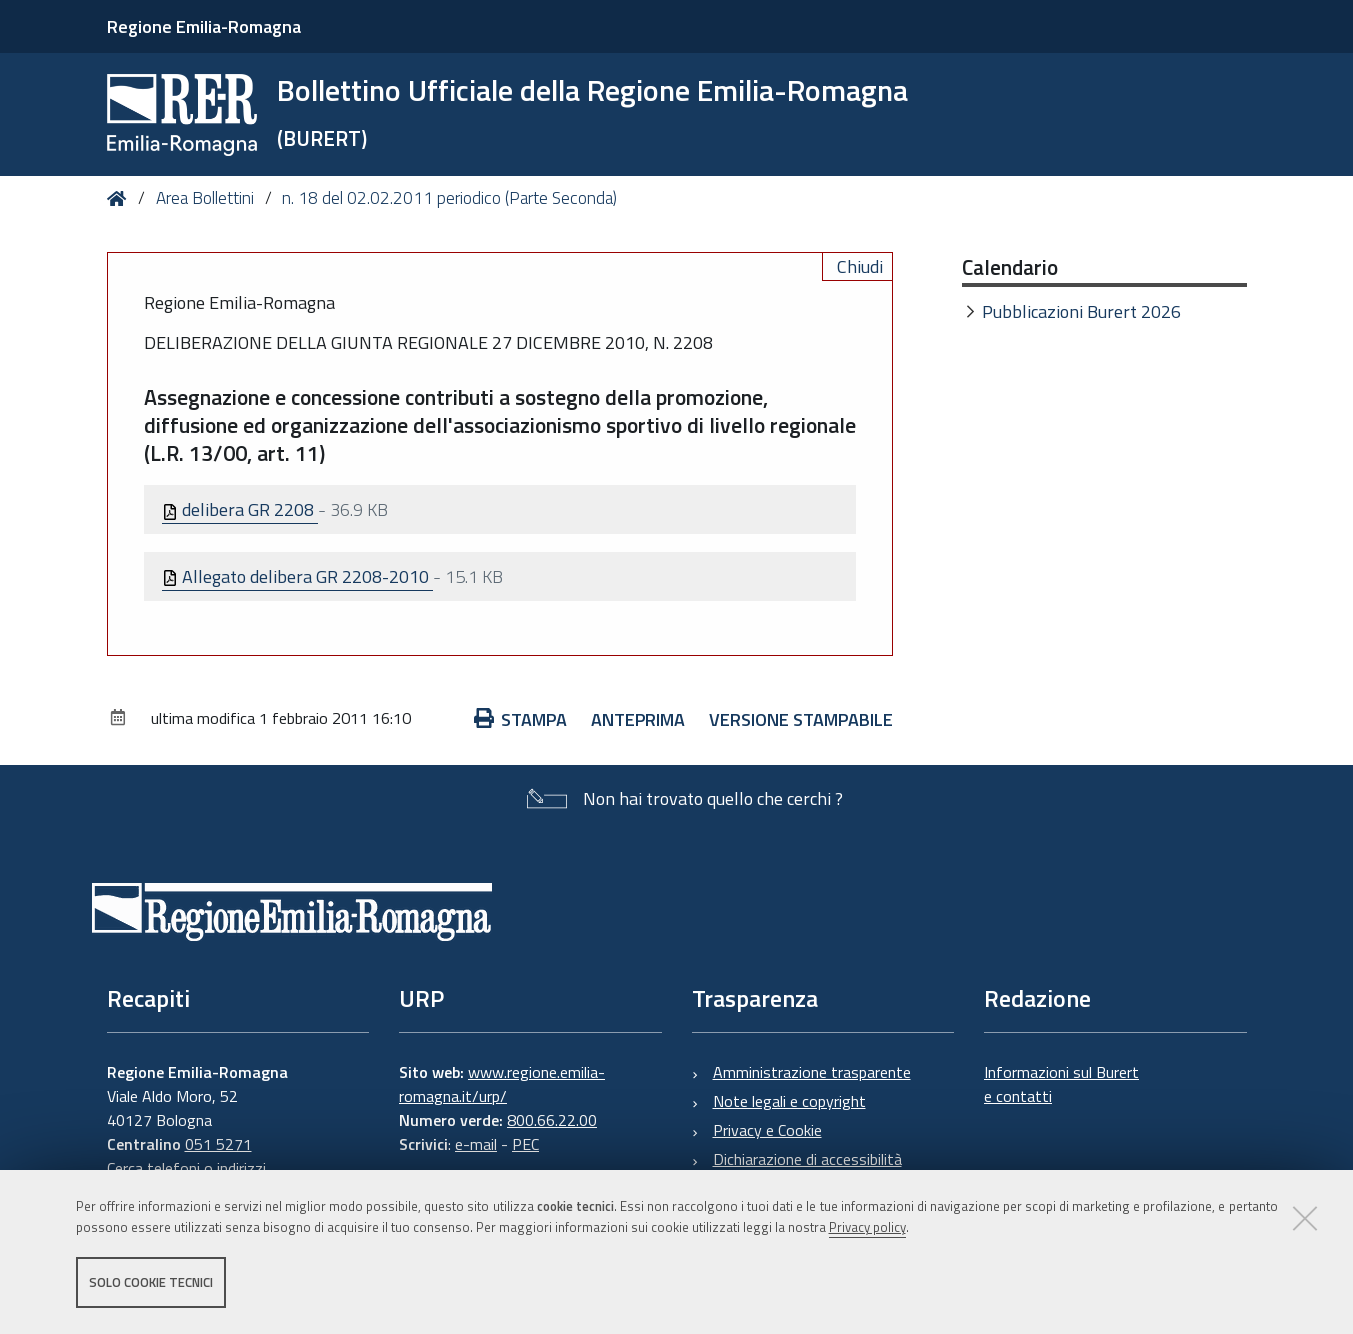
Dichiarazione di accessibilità (807, 1159)
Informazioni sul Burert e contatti (1061, 1084)
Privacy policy (867, 1227)
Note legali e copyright (789, 1101)
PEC (525, 1144)
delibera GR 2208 (240, 509)
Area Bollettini (205, 198)
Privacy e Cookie (767, 1130)
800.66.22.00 (552, 1120)
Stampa (521, 719)
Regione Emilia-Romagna (204, 26)
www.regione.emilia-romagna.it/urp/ (502, 1084)
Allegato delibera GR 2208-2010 (297, 576)
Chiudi (860, 266)
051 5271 (218, 1144)
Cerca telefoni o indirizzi (186, 1168)
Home (120, 198)
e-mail (476, 1144)
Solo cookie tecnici (151, 1282)
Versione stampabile (801, 719)
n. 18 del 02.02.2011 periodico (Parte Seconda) (449, 198)
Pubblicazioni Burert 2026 (1081, 311)
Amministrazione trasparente (812, 1072)
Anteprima (638, 719)
